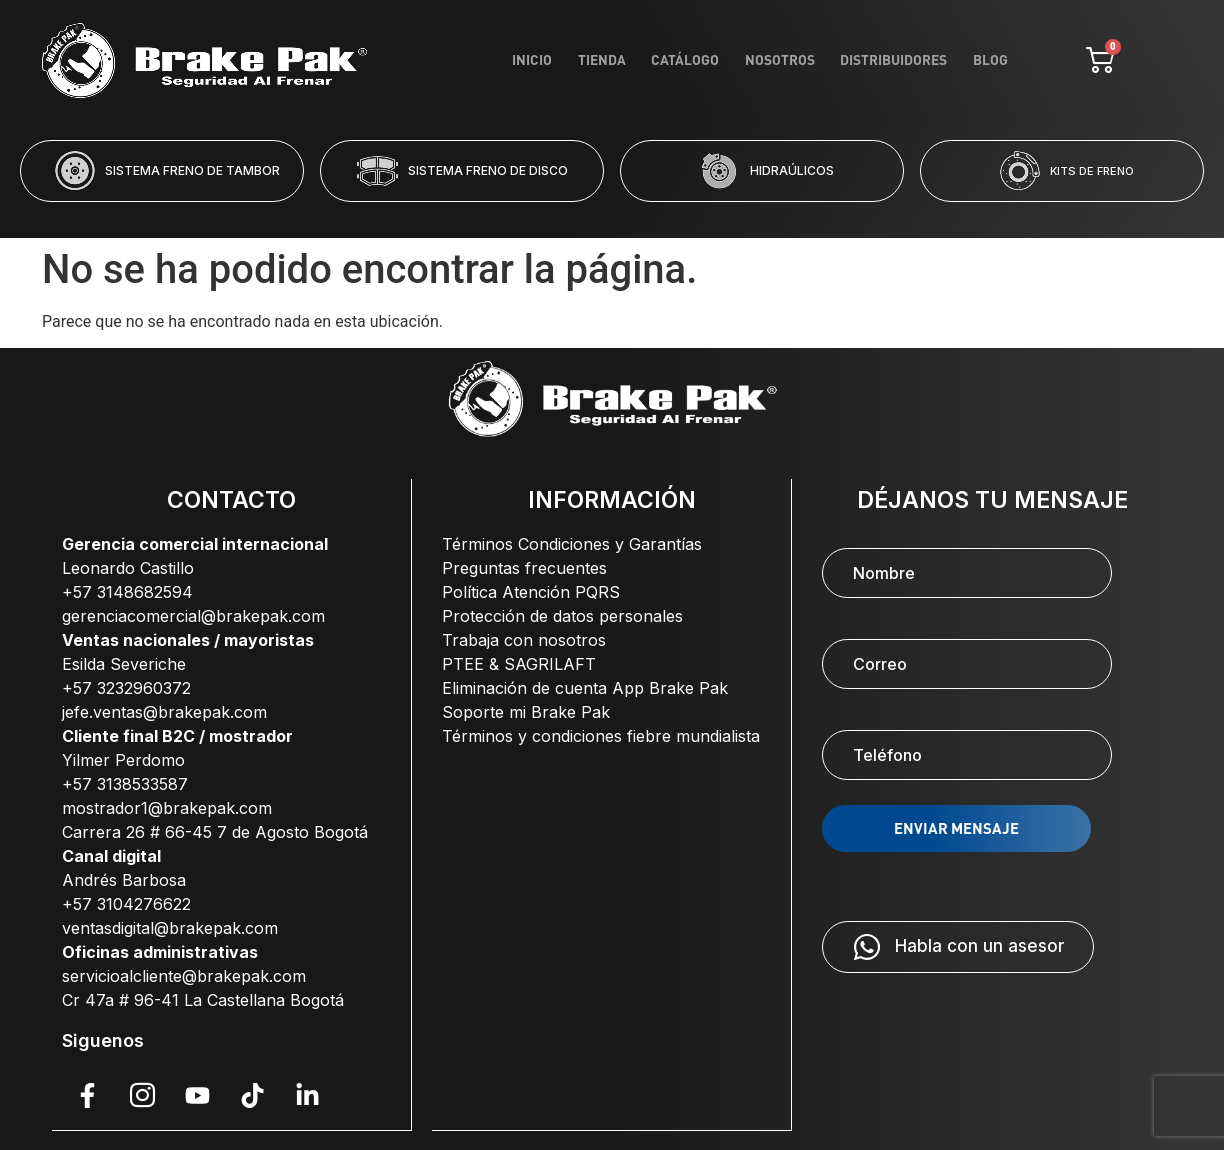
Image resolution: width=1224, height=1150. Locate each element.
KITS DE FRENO (1092, 171)
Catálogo (737, 59)
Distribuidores (912, 59)
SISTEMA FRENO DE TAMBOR (192, 170)
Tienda (670, 59)
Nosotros (813, 59)
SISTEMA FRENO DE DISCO (488, 170)
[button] (531, 215)
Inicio (615, 59)
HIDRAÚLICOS (792, 170)
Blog (995, 59)
